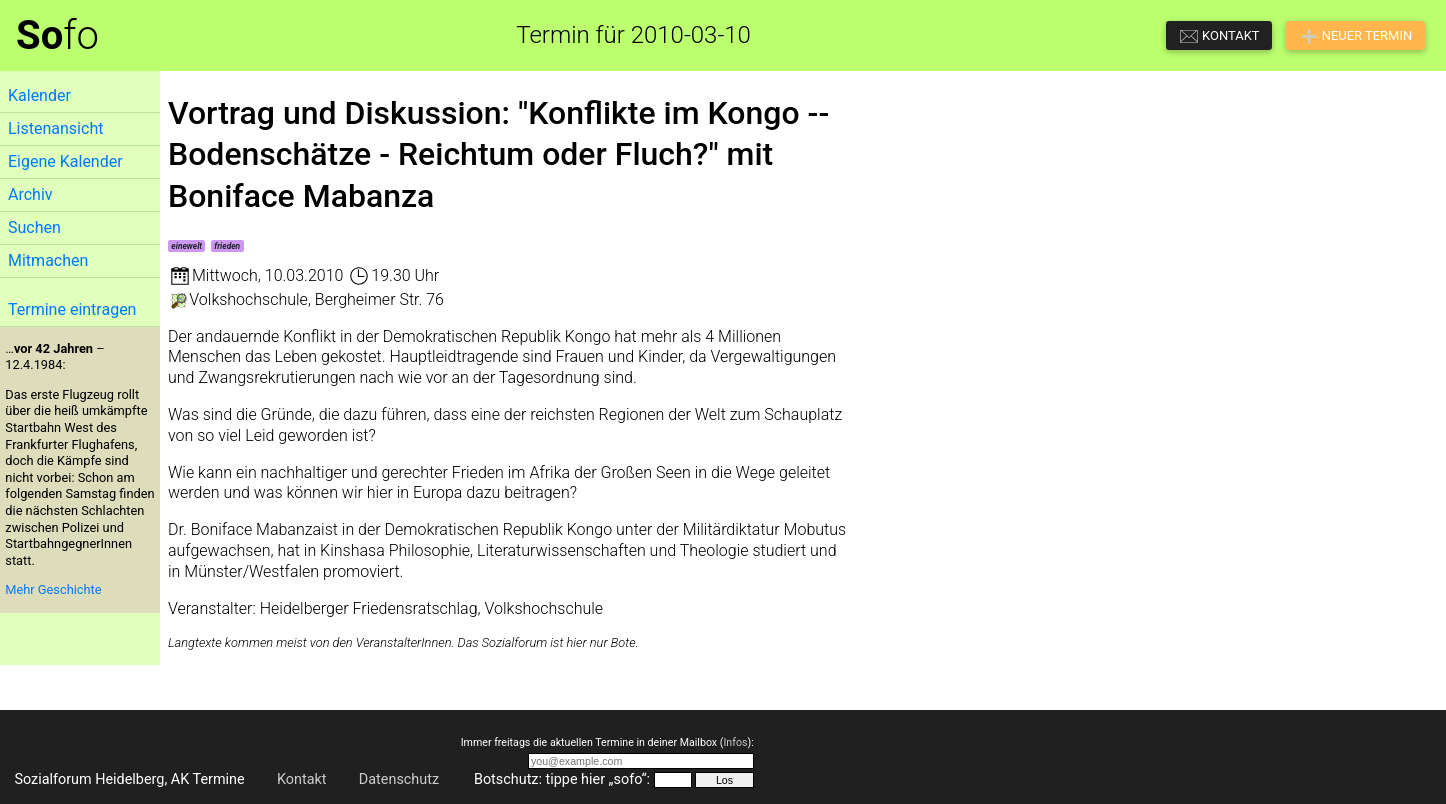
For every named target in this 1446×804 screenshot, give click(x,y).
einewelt (186, 246)
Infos (735, 742)
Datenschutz (399, 779)
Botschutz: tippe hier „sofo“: (562, 779)
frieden (227, 246)
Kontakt (302, 779)
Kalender (39, 95)
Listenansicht (55, 128)
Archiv (30, 194)
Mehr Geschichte (53, 589)
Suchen (34, 227)
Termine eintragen (72, 309)
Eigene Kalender (65, 161)
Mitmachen (48, 260)
